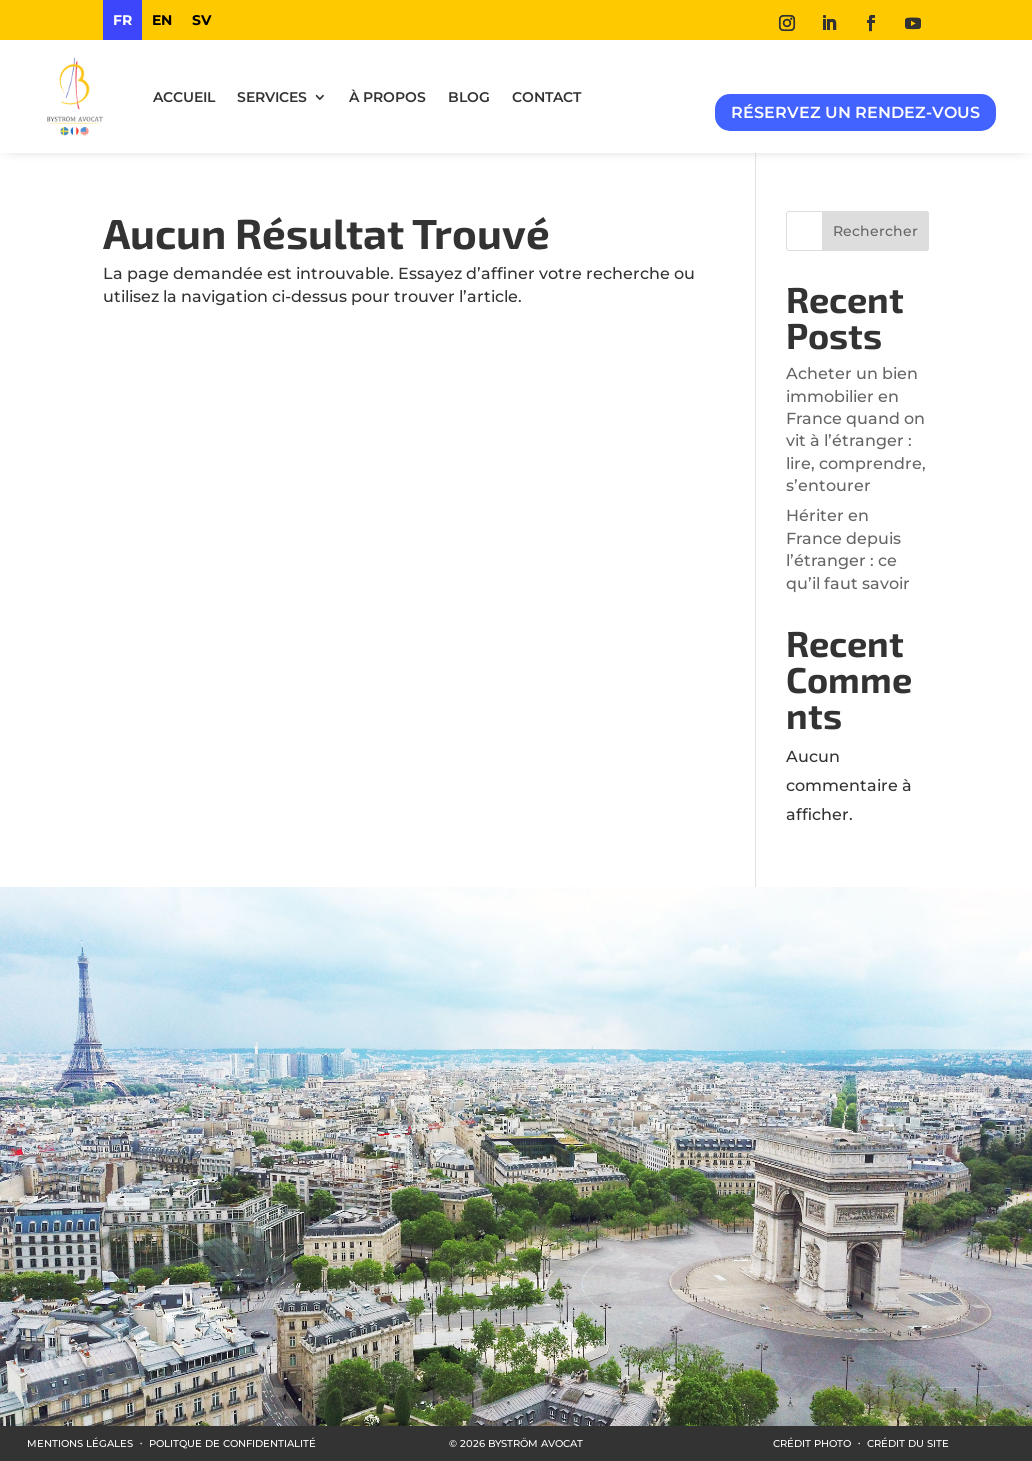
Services (272, 97)
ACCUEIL (184, 97)
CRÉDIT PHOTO (812, 1443)
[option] (162, 20)
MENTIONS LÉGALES (80, 1443)
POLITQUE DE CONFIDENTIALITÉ (232, 1443)
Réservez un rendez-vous (855, 112)
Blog (469, 97)
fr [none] (122, 20)
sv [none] (201, 20)
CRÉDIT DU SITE (908, 1443)
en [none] (162, 20)
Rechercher (875, 231)
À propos (387, 97)
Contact (546, 97)
